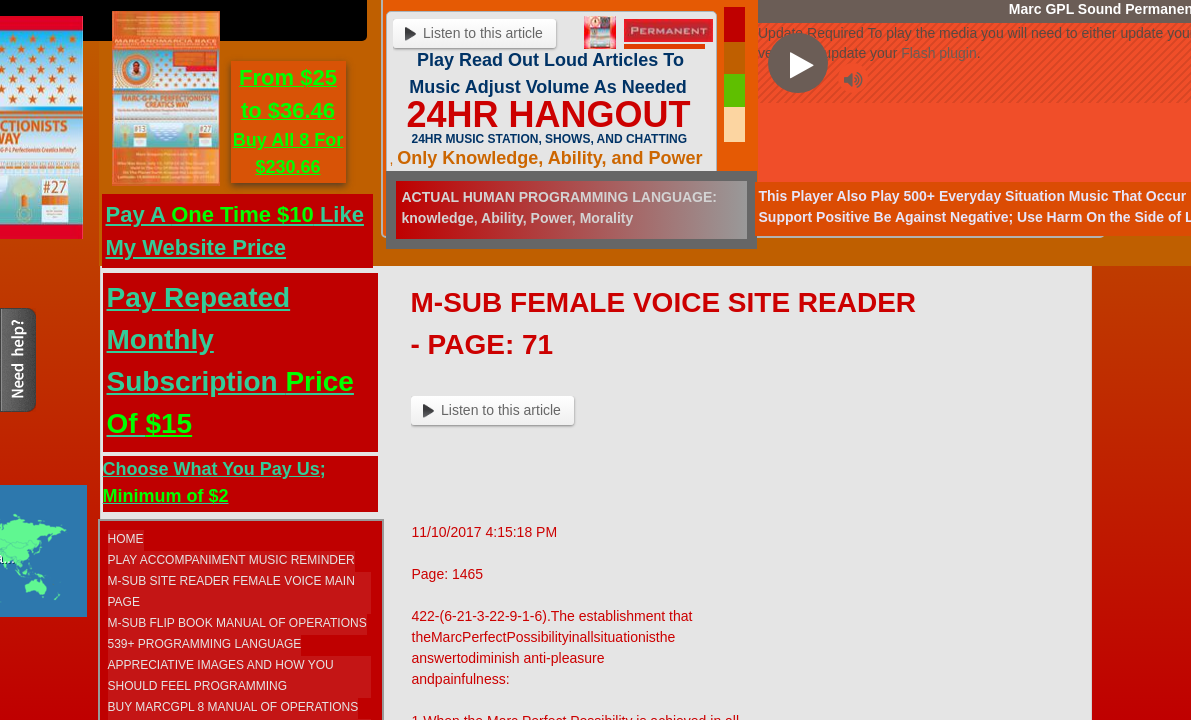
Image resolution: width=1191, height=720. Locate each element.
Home (126, 539)
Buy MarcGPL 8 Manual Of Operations (233, 707)
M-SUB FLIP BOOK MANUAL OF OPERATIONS (237, 623)
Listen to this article (492, 410)
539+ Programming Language (205, 644)
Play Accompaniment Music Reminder (231, 560)
